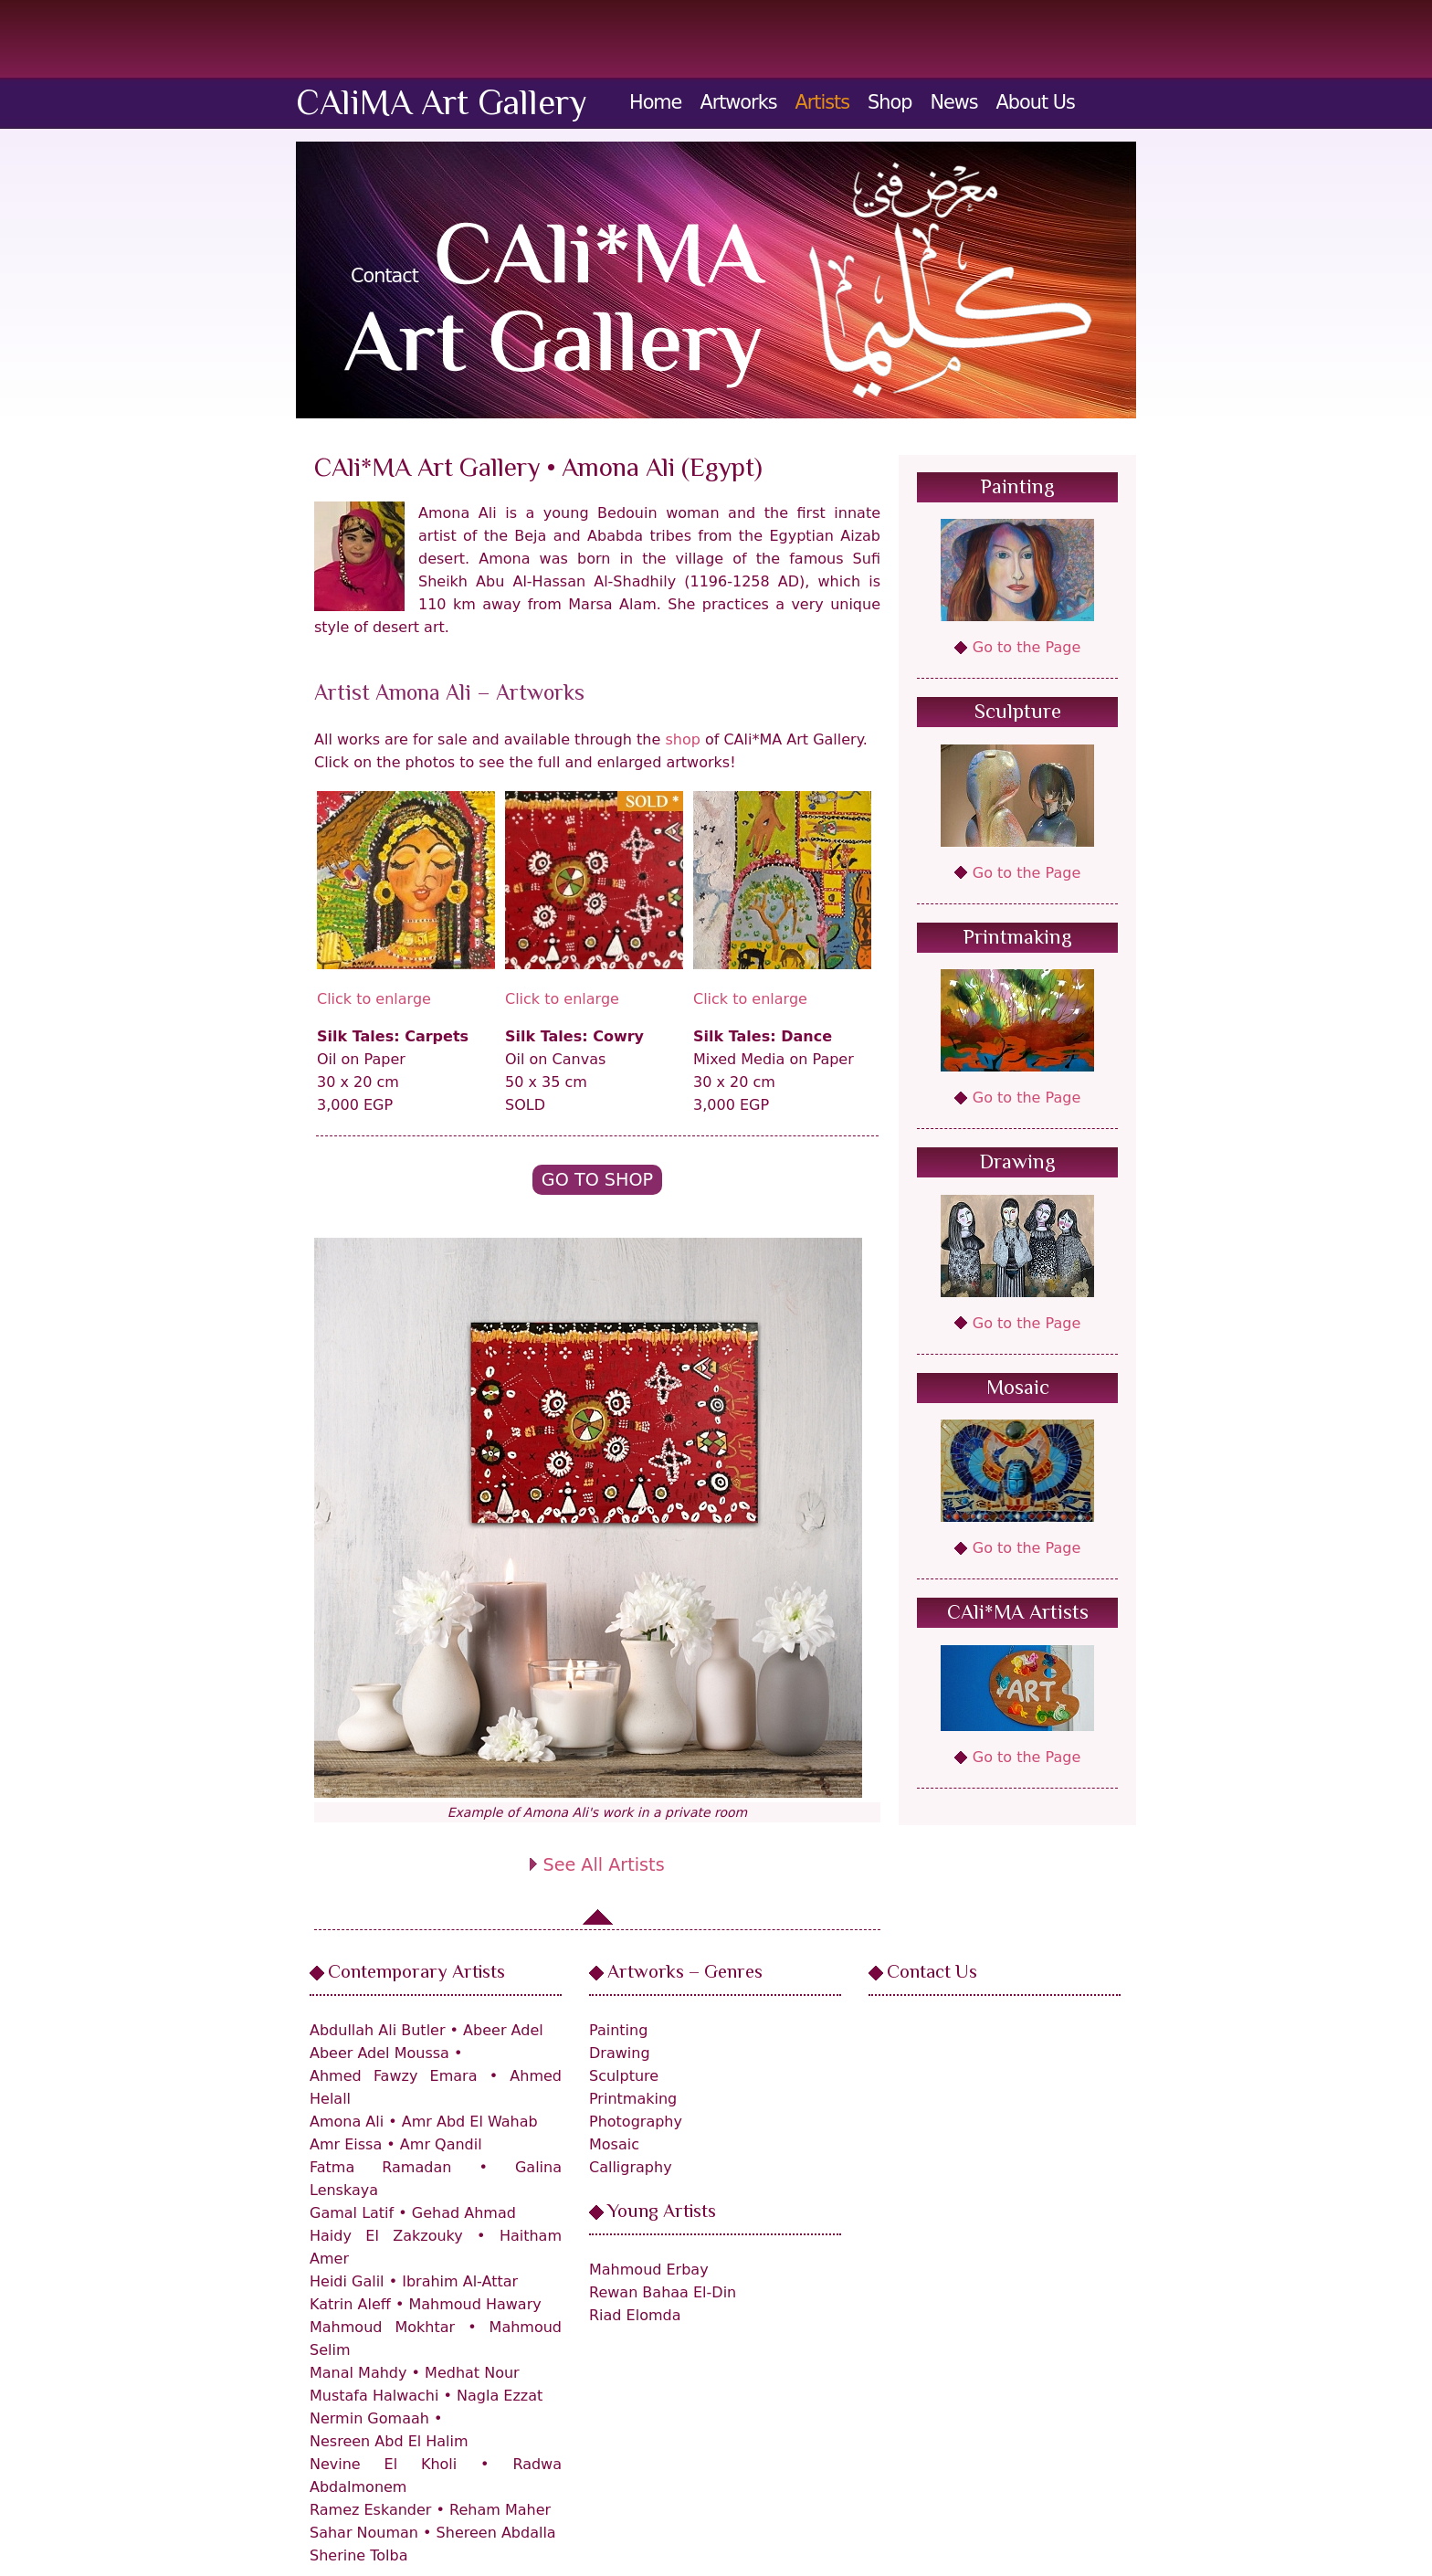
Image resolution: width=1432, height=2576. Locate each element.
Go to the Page (1027, 647)
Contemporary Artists (416, 1973)
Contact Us (932, 1973)
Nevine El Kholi (383, 2464)
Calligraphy (630, 2167)
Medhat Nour (472, 2372)
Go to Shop (597, 1179)
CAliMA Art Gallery (441, 106)
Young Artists (661, 2212)
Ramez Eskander (370, 2509)
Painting (1018, 488)
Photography (635, 2121)
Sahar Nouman (364, 2532)
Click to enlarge (374, 999)
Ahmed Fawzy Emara (393, 2076)
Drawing (1018, 1163)
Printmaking (1017, 939)
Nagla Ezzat (499, 2395)
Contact (384, 276)
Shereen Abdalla (496, 2532)
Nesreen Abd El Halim (389, 2441)
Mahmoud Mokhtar (382, 2327)
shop (682, 739)
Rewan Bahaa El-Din (662, 2292)
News (953, 102)
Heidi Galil (347, 2281)
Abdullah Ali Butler (378, 2030)
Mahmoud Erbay (649, 2269)
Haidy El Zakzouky (386, 2235)
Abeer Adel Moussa (379, 2053)
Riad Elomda (635, 2315)
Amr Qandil (441, 2144)
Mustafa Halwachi (374, 2395)
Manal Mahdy (358, 2372)
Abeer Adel (503, 2030)
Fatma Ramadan (380, 2167)
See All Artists (603, 1864)
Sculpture (1017, 713)
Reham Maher (500, 2509)
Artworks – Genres (685, 1973)
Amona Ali (347, 2121)
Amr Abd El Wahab (470, 2121)
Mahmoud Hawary (474, 2304)
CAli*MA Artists (1018, 1614)
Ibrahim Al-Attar (460, 2281)
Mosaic (1017, 1389)
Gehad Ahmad (464, 2213)
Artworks (738, 102)
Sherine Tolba (358, 2555)
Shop (889, 102)
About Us (1035, 102)
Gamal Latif (352, 2213)
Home (655, 102)
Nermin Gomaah (369, 2418)
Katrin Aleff (350, 2304)
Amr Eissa (346, 2144)
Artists (822, 102)
